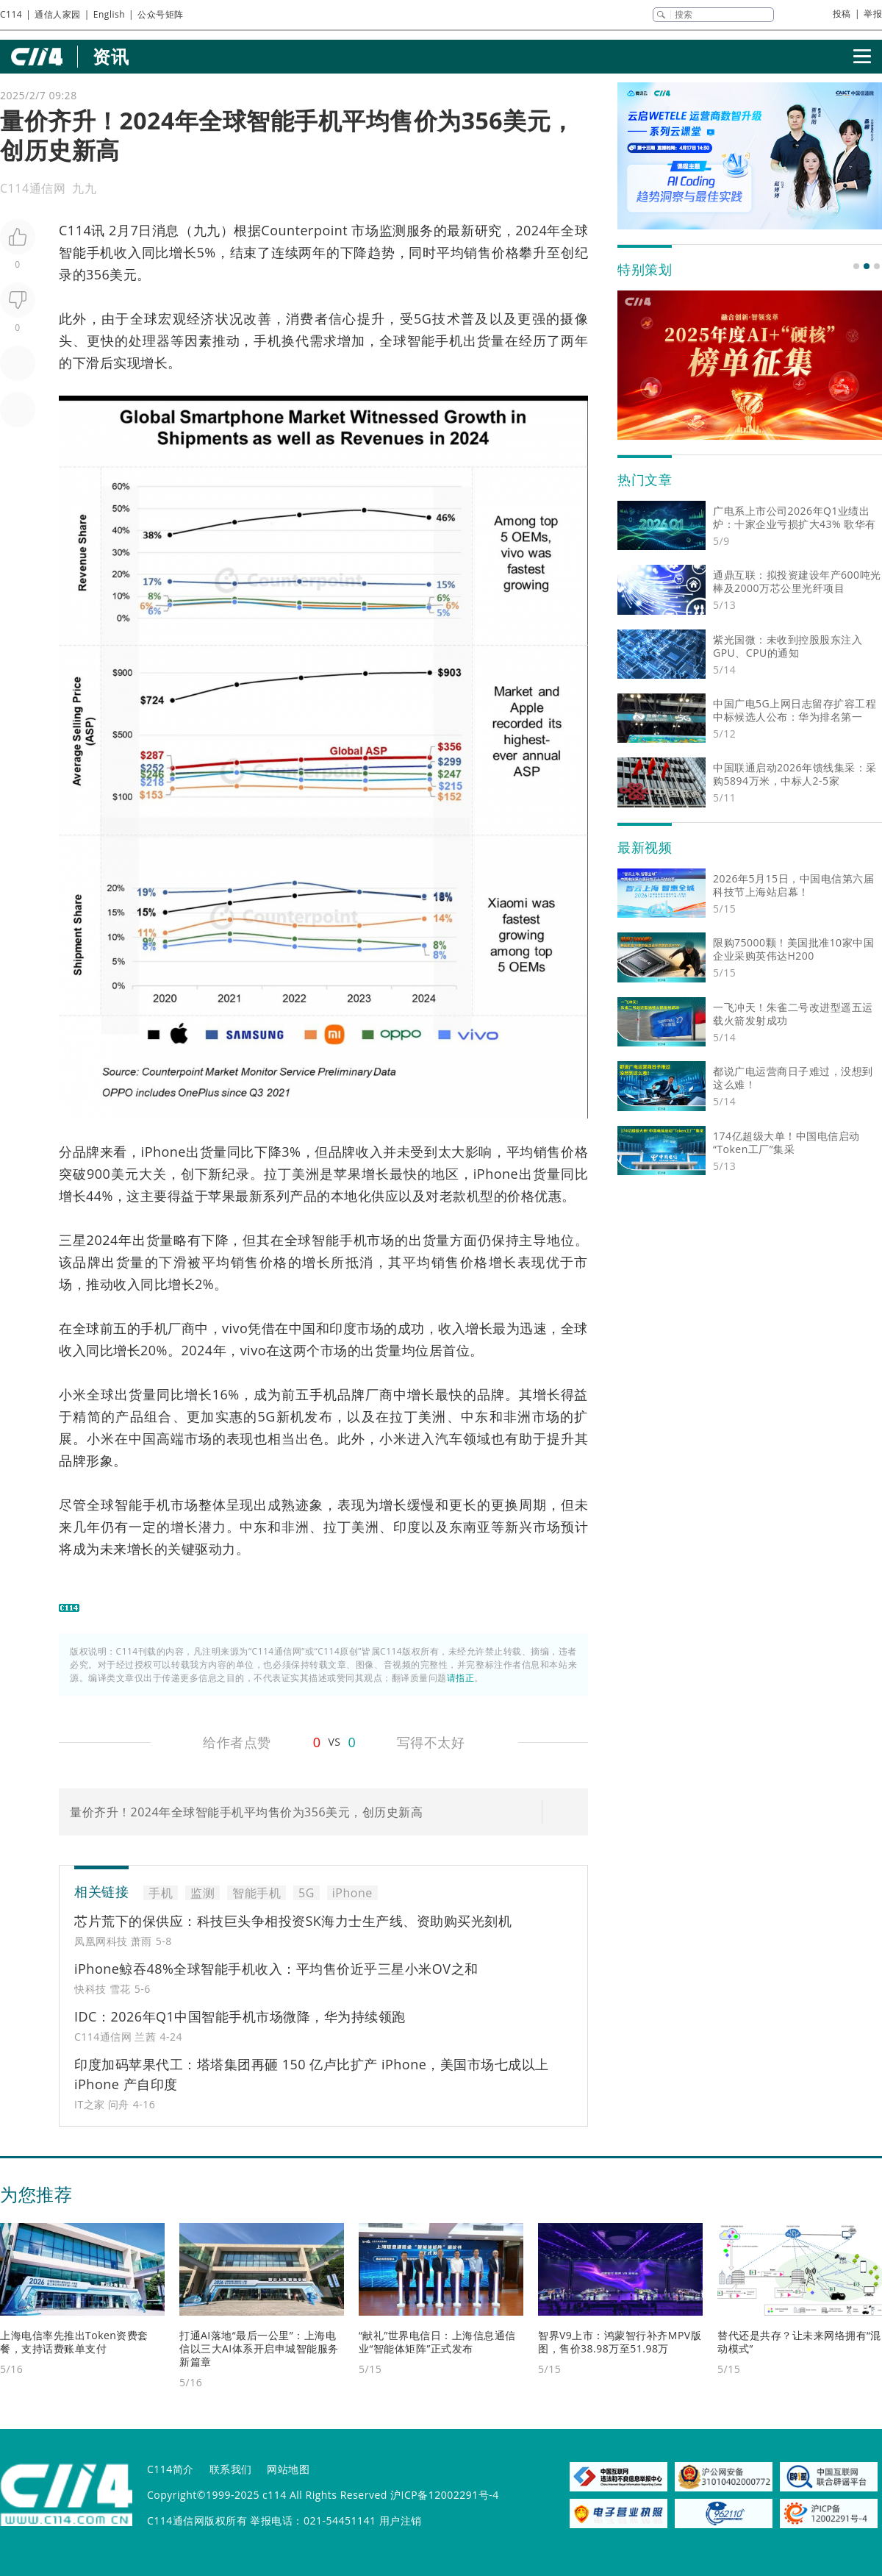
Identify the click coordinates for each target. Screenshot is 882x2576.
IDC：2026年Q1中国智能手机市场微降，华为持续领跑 (240, 2016)
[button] (856, 266)
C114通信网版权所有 (197, 2520)
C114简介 (170, 2469)
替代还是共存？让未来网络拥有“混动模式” (799, 2341)
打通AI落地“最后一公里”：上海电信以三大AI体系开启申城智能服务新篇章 (259, 2348)
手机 (268, 340)
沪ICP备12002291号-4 (444, 2495)
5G (422, 318)
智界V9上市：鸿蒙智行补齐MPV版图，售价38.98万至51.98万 (619, 2341)
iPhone (163, 1151)
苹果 (348, 1173)
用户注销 (400, 2520)
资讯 (111, 56)
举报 (873, 13)
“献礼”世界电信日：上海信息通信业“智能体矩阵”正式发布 (437, 2341)
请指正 (461, 1677)
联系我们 (230, 2469)
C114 (11, 14)
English (109, 14)
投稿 (842, 13)
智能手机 (86, 252)
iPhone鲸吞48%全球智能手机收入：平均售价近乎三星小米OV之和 (276, 1968)
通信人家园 (58, 14)
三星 (73, 1240)
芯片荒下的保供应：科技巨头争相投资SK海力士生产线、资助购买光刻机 (293, 1921)
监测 (392, 230)
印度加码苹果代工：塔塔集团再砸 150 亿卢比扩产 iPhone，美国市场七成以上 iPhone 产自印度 (311, 2074)
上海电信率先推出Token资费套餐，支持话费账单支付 (74, 2341)
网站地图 (288, 2469)
